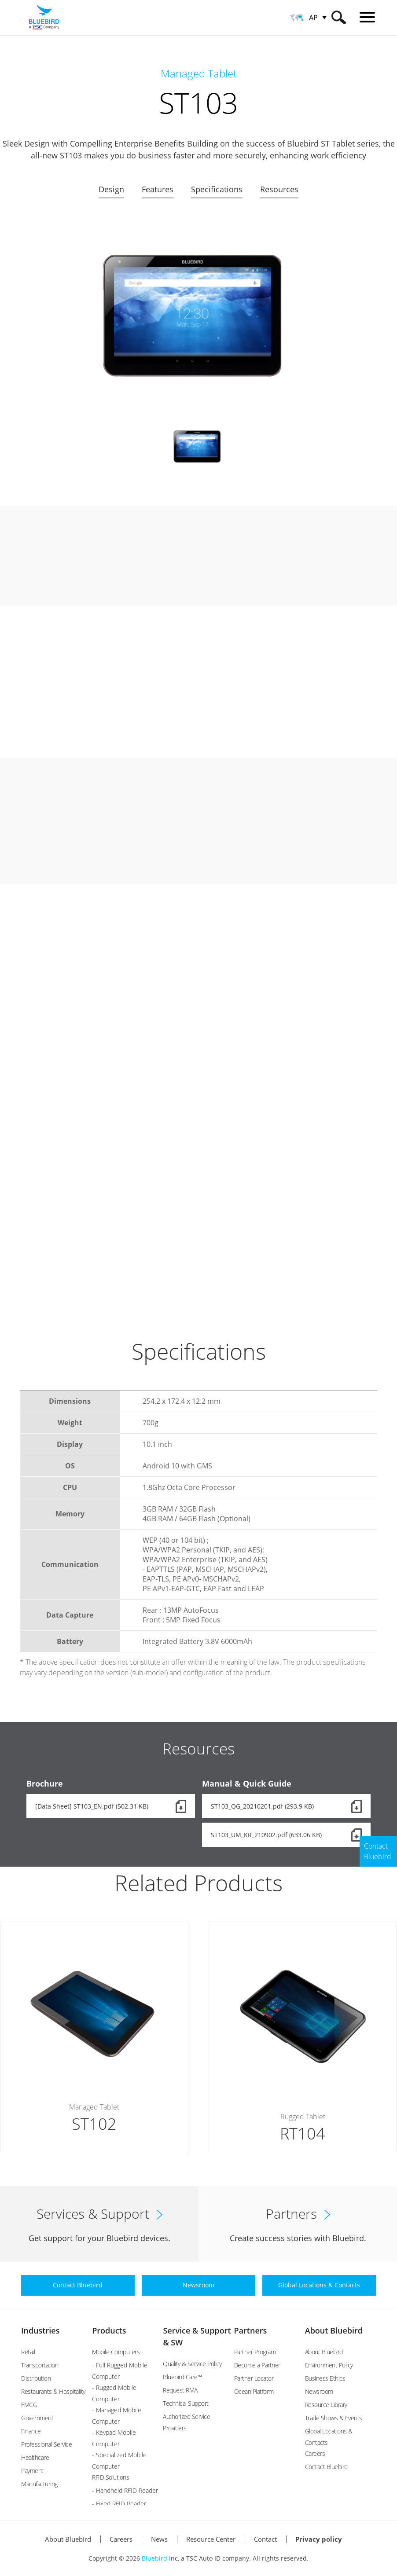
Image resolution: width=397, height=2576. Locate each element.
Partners (250, 2330)
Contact (265, 2539)
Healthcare (35, 2457)
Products (109, 2330)
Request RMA (180, 2390)
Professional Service (46, 2444)
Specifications (217, 189)
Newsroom (319, 2391)
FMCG (29, 2404)
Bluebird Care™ (182, 2377)
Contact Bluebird (326, 2466)
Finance (31, 2431)
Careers (315, 2453)
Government (37, 2418)
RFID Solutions (110, 2477)
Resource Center (210, 2539)
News (159, 2539)
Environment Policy (329, 2365)
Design (111, 189)
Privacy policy (318, 2539)
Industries (40, 2330)
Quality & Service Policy (192, 2363)
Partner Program (255, 2352)
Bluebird (154, 2558)
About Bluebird (334, 2330)
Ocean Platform (254, 2391)
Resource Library (326, 2404)
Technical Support (186, 2403)
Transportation (39, 2365)
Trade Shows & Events (333, 2418)
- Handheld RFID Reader (125, 2490)
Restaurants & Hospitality (53, 2391)
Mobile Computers (116, 2352)
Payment (32, 2470)
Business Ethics (325, 2378)
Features (157, 189)
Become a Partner (257, 2365)
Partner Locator (254, 2378)
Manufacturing (39, 2484)
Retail (28, 2352)
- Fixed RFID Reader (119, 2503)
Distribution (36, 2378)
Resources (279, 189)
